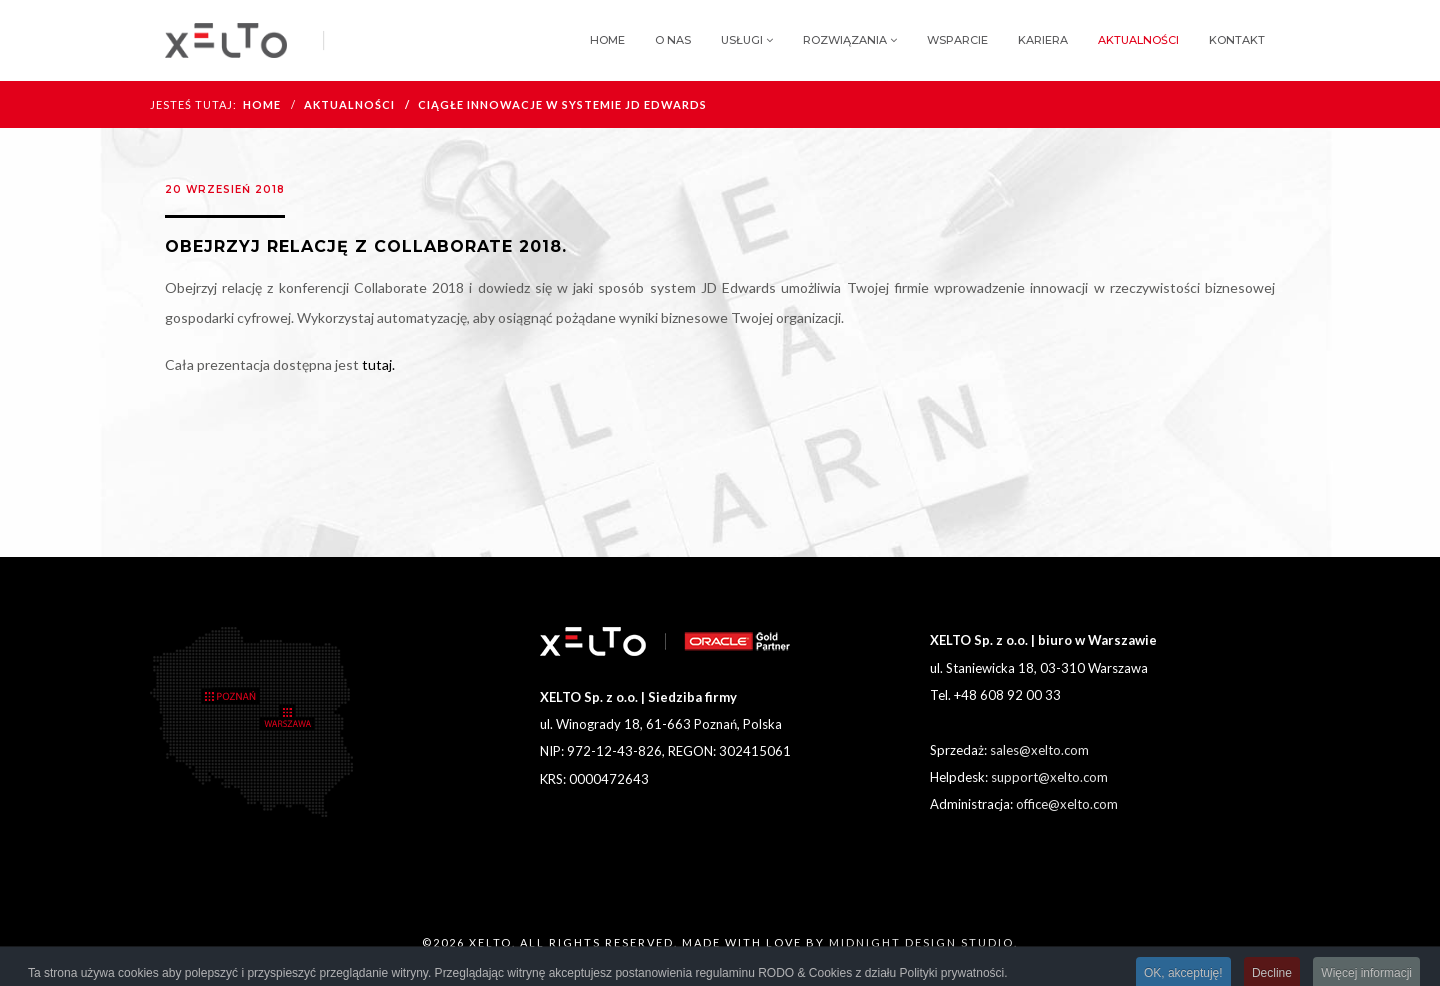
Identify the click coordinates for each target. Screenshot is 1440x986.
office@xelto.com (1067, 804)
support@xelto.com (1049, 777)
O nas (673, 40)
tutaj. (378, 364)
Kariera (1043, 40)
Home (607, 40)
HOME (262, 104)
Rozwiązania (845, 40)
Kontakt (1237, 40)
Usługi (742, 40)
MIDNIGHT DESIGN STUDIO (921, 942)
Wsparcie (957, 40)
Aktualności (1138, 40)
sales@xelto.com (1039, 750)
